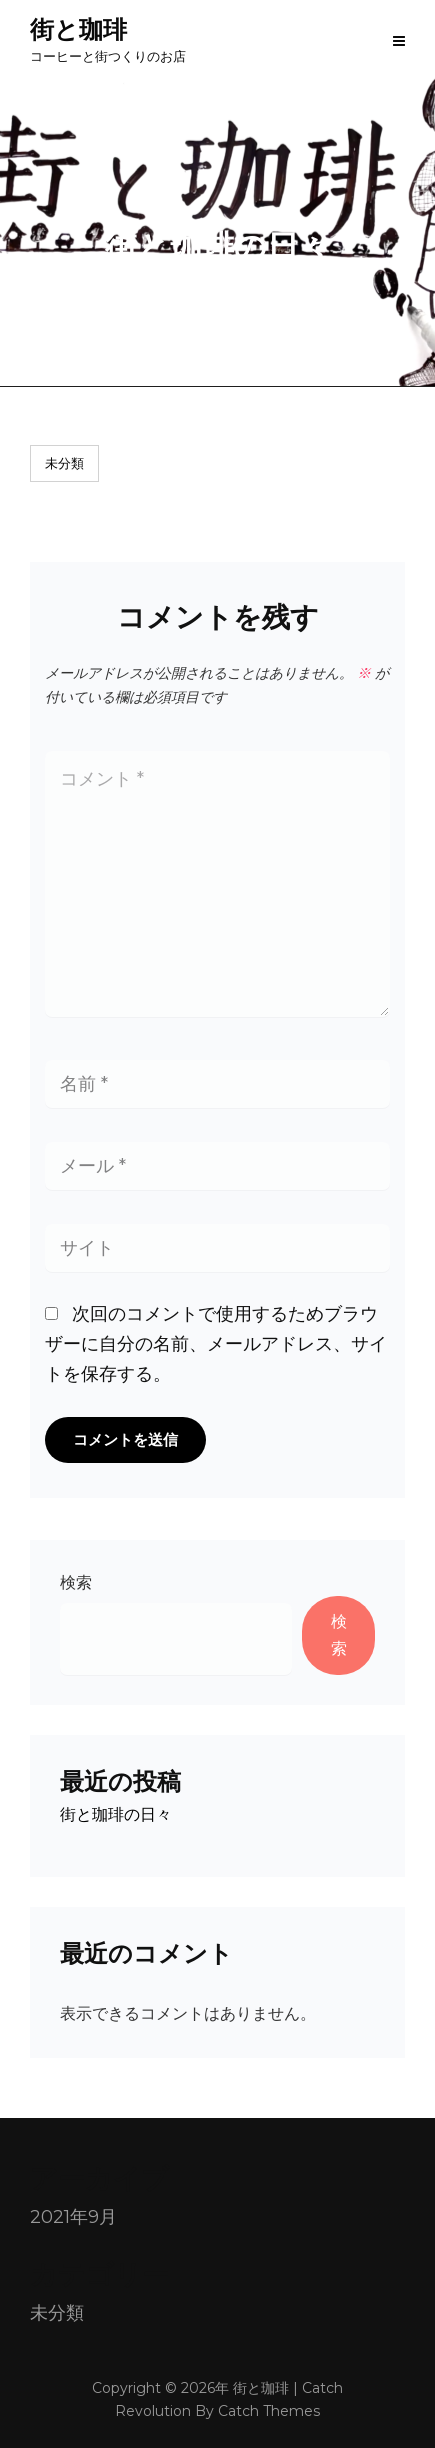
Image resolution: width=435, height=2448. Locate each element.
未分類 (64, 463)
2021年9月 (73, 2217)
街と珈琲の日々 (116, 1814)
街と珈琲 (78, 29)
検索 (76, 1582)
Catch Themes (269, 2411)
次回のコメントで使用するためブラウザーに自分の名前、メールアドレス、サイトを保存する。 (216, 1344)
